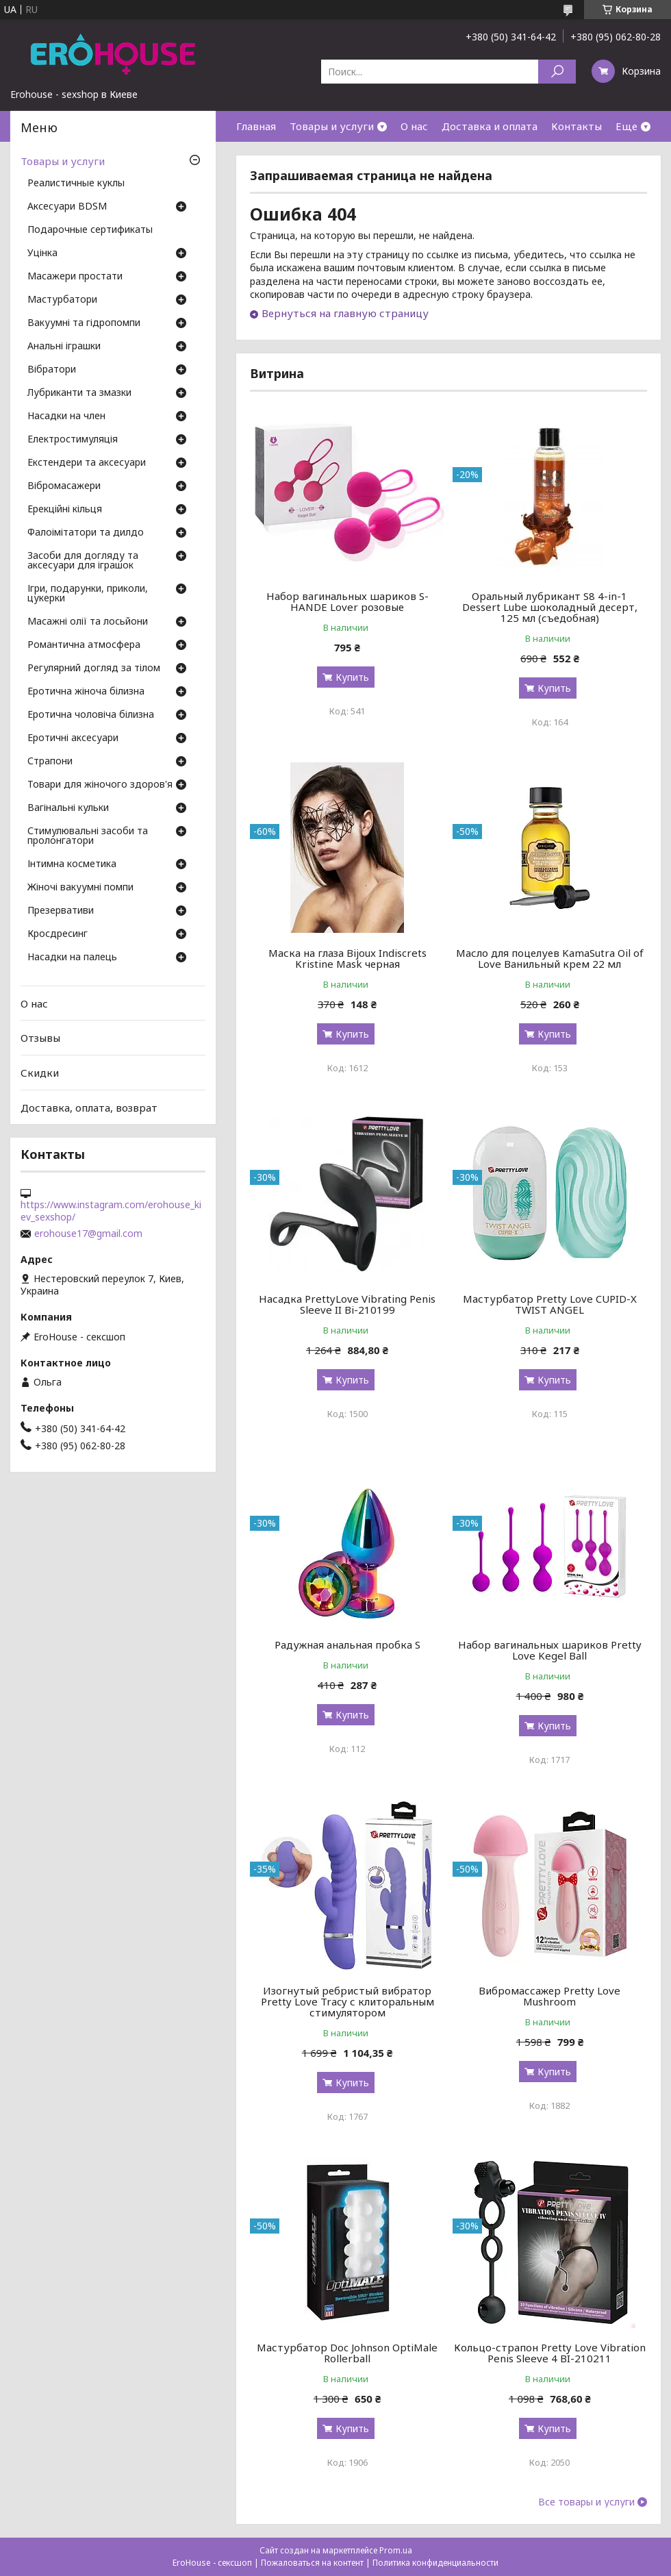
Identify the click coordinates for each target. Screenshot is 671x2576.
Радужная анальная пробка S (347, 1644)
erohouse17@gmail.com (88, 1233)
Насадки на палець (72, 957)
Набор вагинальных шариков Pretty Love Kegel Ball (550, 1650)
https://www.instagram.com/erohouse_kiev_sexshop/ (111, 1211)
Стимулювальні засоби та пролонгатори (87, 836)
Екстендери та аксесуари (86, 463)
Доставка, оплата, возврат (89, 1107)
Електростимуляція (72, 439)
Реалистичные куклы (76, 183)
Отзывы (40, 1038)
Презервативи (60, 910)
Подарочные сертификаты (90, 230)
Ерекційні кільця (64, 509)
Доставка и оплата (489, 126)
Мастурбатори (62, 300)
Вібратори (51, 369)
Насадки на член (66, 416)
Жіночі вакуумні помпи (80, 887)
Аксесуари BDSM (67, 206)
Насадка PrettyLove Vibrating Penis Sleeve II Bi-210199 (347, 1304)
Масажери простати (75, 276)
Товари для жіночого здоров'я (100, 784)
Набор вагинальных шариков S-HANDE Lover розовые (347, 601)
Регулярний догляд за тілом (93, 668)
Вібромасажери (64, 486)
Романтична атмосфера (83, 645)
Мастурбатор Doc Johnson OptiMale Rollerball (347, 2353)
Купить (352, 677)
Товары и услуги (332, 126)
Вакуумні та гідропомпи (83, 323)
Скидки (40, 1072)
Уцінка (42, 253)
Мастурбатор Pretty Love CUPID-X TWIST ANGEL (550, 1304)
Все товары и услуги (586, 2502)
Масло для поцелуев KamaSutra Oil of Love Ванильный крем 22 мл (550, 958)
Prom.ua (395, 2550)
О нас (414, 126)
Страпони (50, 761)
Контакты (576, 126)
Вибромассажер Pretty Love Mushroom (549, 1996)
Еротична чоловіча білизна (90, 715)
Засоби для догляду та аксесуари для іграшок (82, 561)
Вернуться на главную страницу (345, 313)
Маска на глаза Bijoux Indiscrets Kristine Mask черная (347, 958)
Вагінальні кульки (68, 808)
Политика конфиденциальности (435, 2562)
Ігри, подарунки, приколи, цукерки (87, 594)
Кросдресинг (57, 934)
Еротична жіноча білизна (85, 691)
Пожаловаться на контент (312, 2562)
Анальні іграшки (64, 346)
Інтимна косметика (71, 864)
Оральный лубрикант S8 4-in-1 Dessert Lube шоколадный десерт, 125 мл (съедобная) (549, 606)
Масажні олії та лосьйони (87, 621)
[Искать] (557, 72)
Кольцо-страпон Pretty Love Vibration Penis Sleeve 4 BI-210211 (550, 2353)
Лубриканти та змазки (79, 393)
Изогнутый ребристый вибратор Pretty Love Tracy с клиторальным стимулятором (347, 2001)
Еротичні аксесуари (72, 738)
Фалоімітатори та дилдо (85, 532)
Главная (256, 126)
